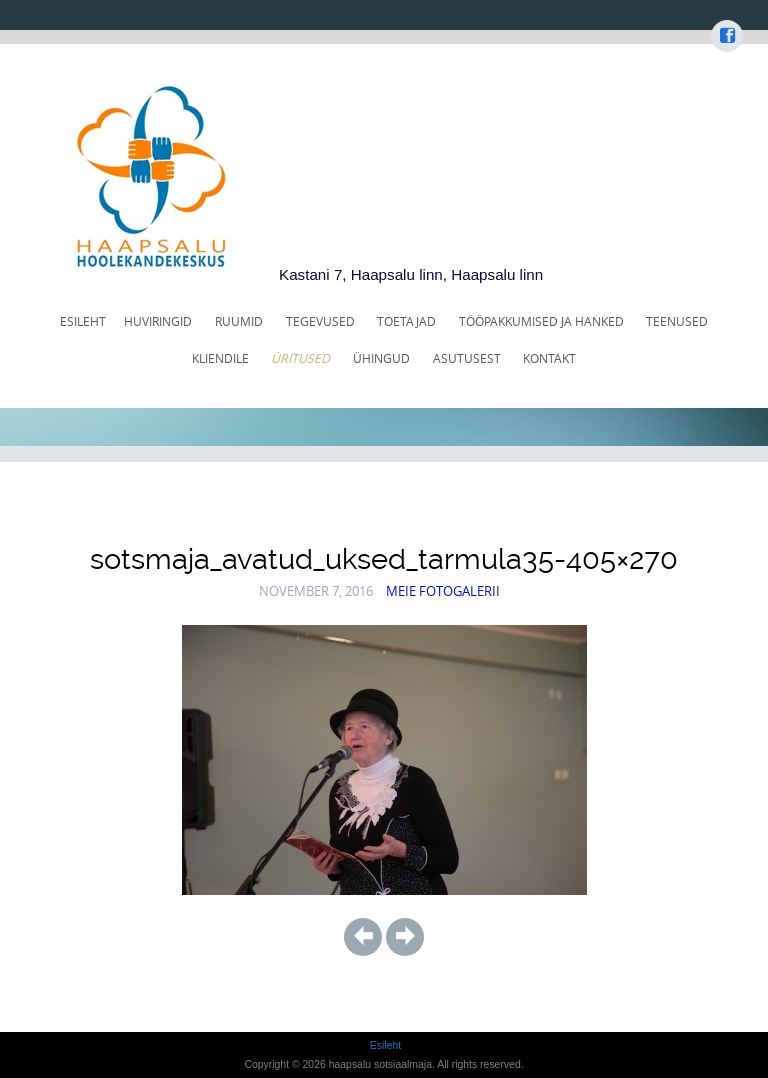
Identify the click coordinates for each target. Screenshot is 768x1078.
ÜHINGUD (381, 358)
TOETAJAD (406, 321)
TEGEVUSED (320, 321)
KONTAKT (549, 358)
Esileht (83, 321)
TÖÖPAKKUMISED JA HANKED (541, 321)
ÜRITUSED (300, 358)
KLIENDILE (220, 358)
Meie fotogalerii (443, 591)
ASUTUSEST (467, 358)
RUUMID (239, 321)
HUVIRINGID (158, 321)
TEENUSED (677, 321)
